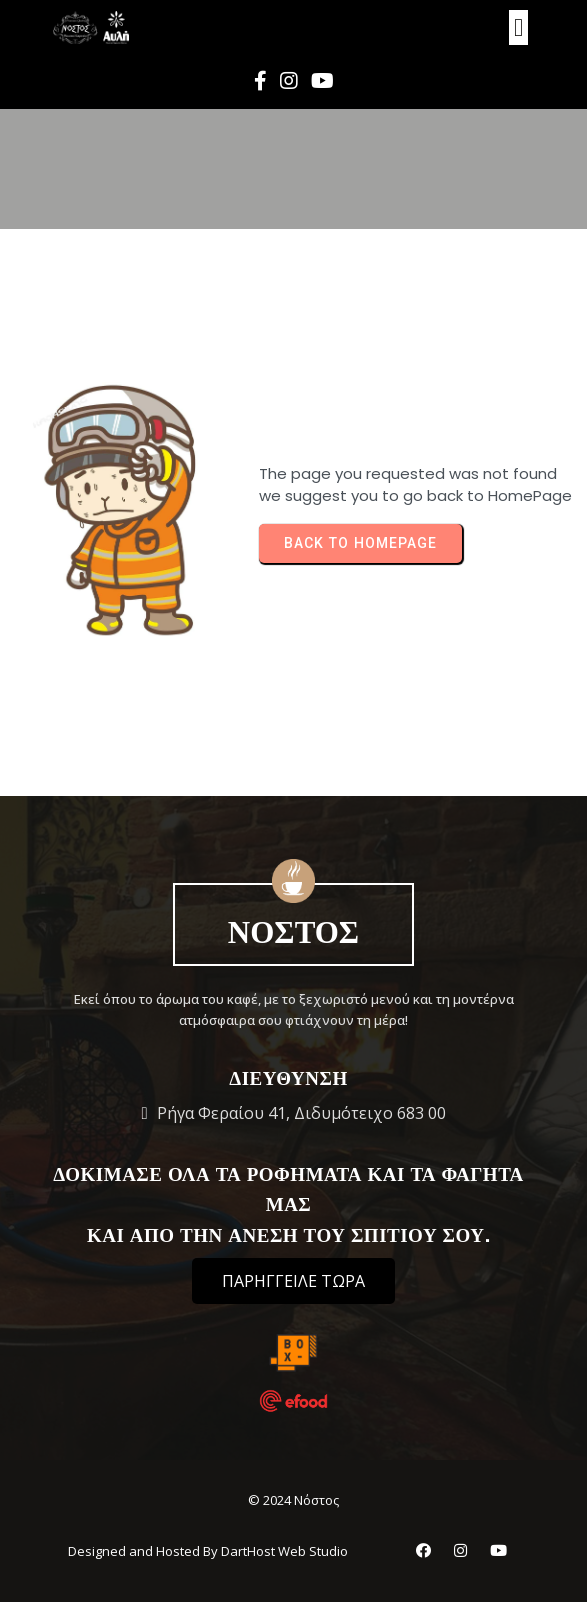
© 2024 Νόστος (293, 1500)
